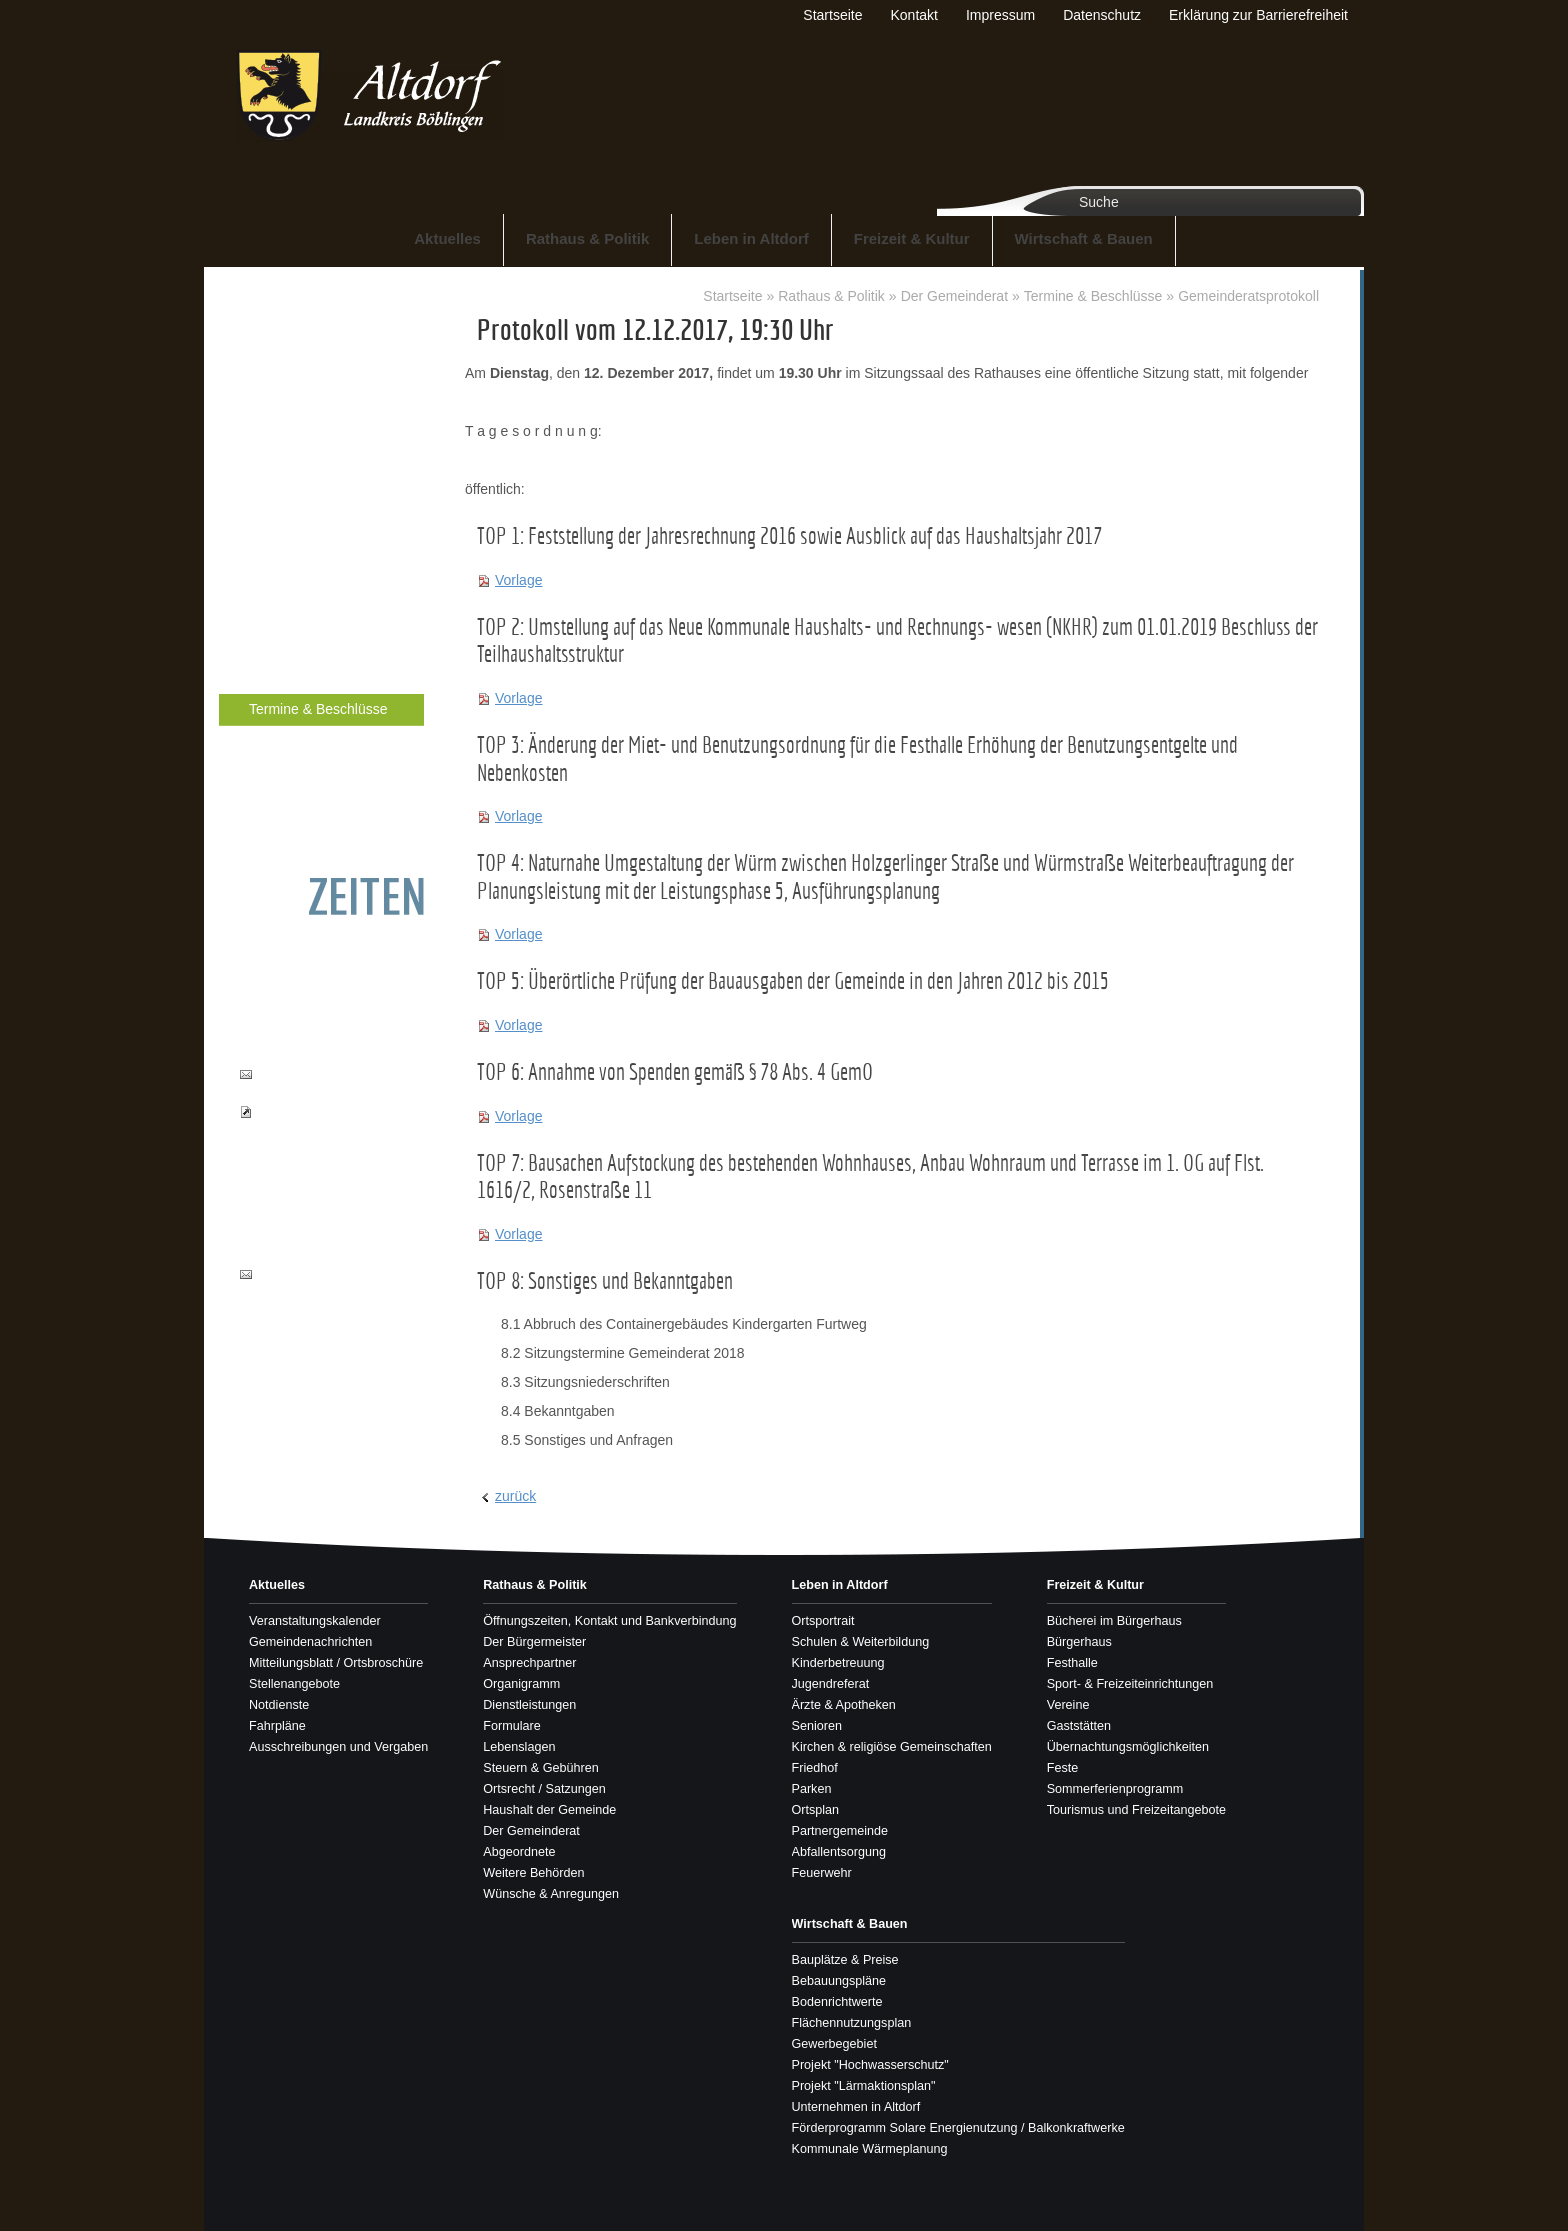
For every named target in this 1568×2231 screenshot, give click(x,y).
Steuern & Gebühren (298, 574)
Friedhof (815, 1768)
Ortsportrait (823, 1621)
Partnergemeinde (840, 1831)
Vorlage (518, 580)
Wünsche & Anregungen (309, 810)
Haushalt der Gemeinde (307, 642)
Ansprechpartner (287, 404)
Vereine (1068, 1705)
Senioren (817, 1726)
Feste (1063, 1768)
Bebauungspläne (839, 1981)
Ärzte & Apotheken (844, 1705)
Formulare (268, 506)
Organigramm (278, 438)
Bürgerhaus (1079, 1642)
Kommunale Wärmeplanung (870, 2149)
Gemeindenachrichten (310, 1642)
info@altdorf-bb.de (310, 1273)
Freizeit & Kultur (912, 238)
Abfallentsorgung (839, 1852)
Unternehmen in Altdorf (856, 2107)
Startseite (732, 296)
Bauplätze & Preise (845, 1960)
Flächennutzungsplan (852, 2023)
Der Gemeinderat (289, 676)
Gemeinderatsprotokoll (1248, 296)
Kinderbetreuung (838, 1663)
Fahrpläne (277, 1726)
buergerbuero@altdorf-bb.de (323, 1083)
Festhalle (1072, 1663)
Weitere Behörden (291, 776)
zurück (515, 1496)
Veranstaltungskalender (315, 1621)
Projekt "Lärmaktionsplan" (864, 2086)
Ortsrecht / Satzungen (302, 608)
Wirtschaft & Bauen (1084, 238)
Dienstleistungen (287, 472)
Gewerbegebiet (834, 2044)
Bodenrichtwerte (837, 2002)
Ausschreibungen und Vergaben (338, 1747)
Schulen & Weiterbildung (861, 1642)
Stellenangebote (294, 1684)
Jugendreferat (831, 1684)
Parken (812, 1789)
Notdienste (279, 1705)
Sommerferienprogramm (1115, 1789)
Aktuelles (447, 238)
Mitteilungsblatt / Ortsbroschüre (336, 1663)
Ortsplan (816, 1810)
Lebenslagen (276, 540)
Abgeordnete (276, 742)
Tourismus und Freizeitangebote (1136, 1810)
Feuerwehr (822, 1873)
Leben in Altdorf (751, 238)
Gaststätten (1079, 1726)
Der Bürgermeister (292, 370)
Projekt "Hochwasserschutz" (870, 2065)
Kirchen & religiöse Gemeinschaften (892, 1747)
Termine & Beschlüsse (318, 709)
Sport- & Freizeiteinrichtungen (1130, 1684)
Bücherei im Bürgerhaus (1114, 1621)
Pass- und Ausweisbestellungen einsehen (318, 1130)
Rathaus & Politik (587, 238)
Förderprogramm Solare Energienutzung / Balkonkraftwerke (958, 2128)
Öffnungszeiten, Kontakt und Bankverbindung (321, 327)
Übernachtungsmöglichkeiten (1128, 1747)
